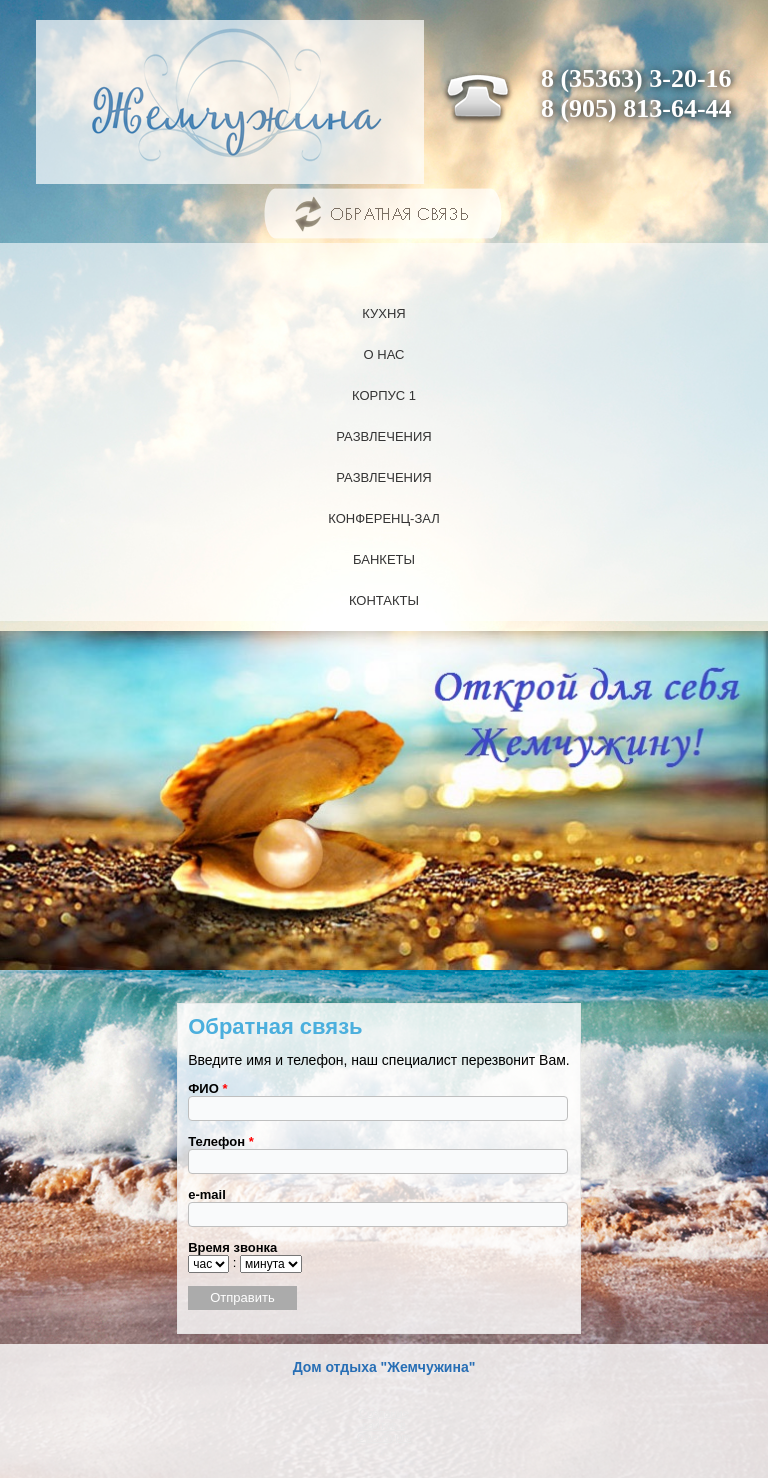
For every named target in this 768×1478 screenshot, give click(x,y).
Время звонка (232, 1247)
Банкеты (384, 559)
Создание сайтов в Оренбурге (384, 1425)
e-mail (207, 1194)
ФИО (207, 1088)
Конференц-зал (384, 518)
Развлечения (383, 436)
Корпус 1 (384, 395)
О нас (384, 354)
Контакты (384, 600)
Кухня (383, 313)
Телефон (221, 1141)
